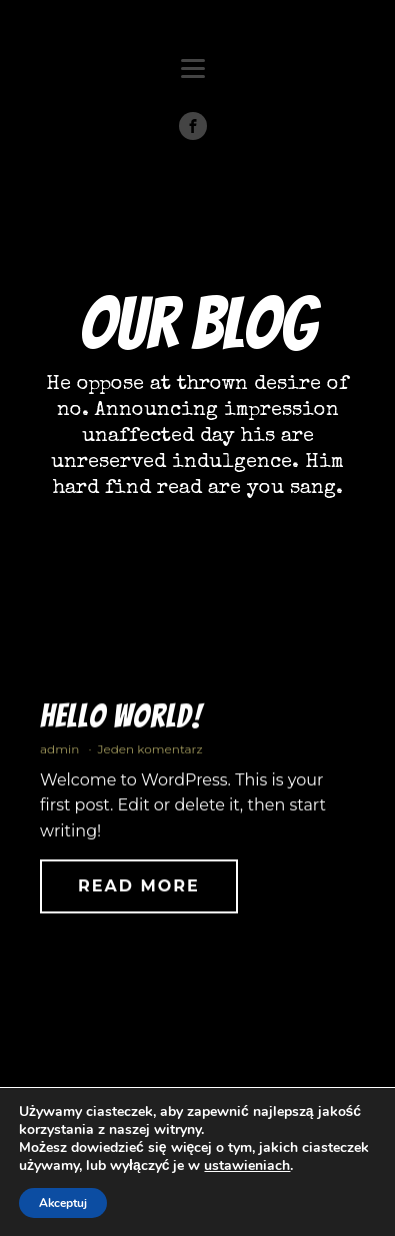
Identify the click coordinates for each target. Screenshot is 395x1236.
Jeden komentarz (149, 754)
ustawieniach (247, 1166)
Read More (139, 891)
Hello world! (121, 722)
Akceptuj (63, 1203)
